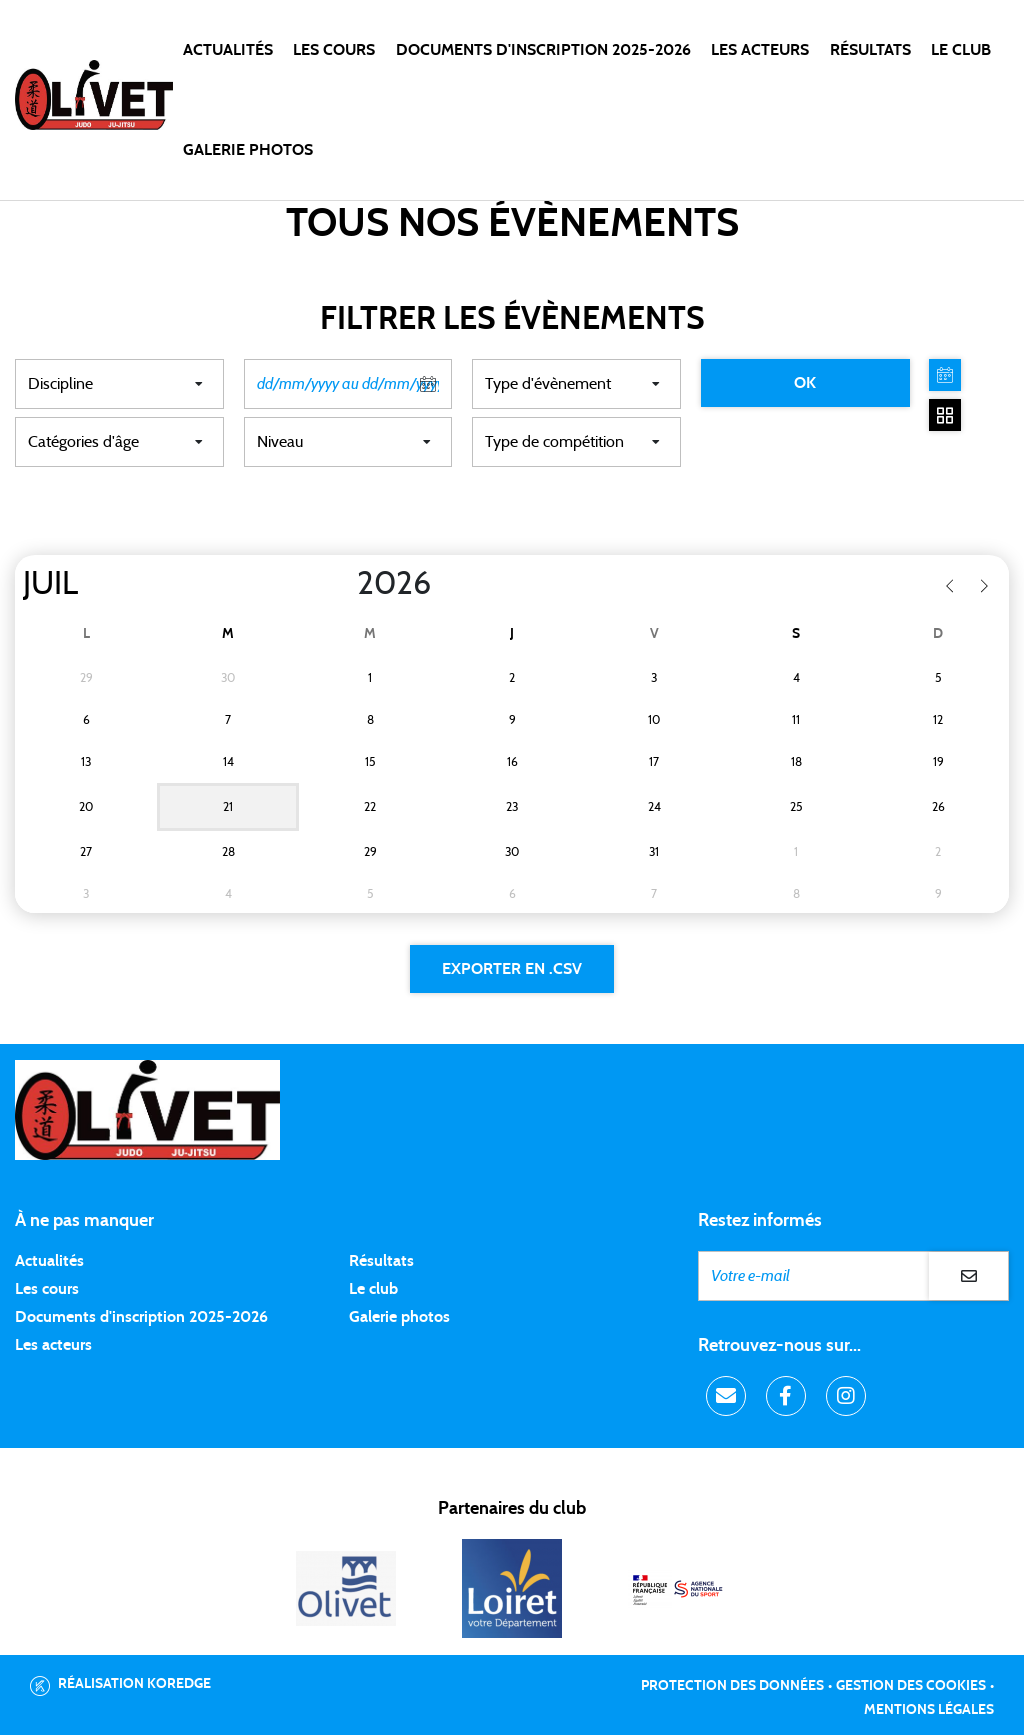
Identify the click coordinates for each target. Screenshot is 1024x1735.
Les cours (334, 50)
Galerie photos (248, 150)
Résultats (870, 50)
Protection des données (732, 1686)
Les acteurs (760, 50)
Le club (373, 1289)
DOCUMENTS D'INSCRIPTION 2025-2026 (543, 50)
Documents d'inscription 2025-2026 (141, 1317)
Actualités (228, 50)
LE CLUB (961, 50)
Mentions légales (929, 1710)
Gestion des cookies (911, 1686)
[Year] (341, 584)
